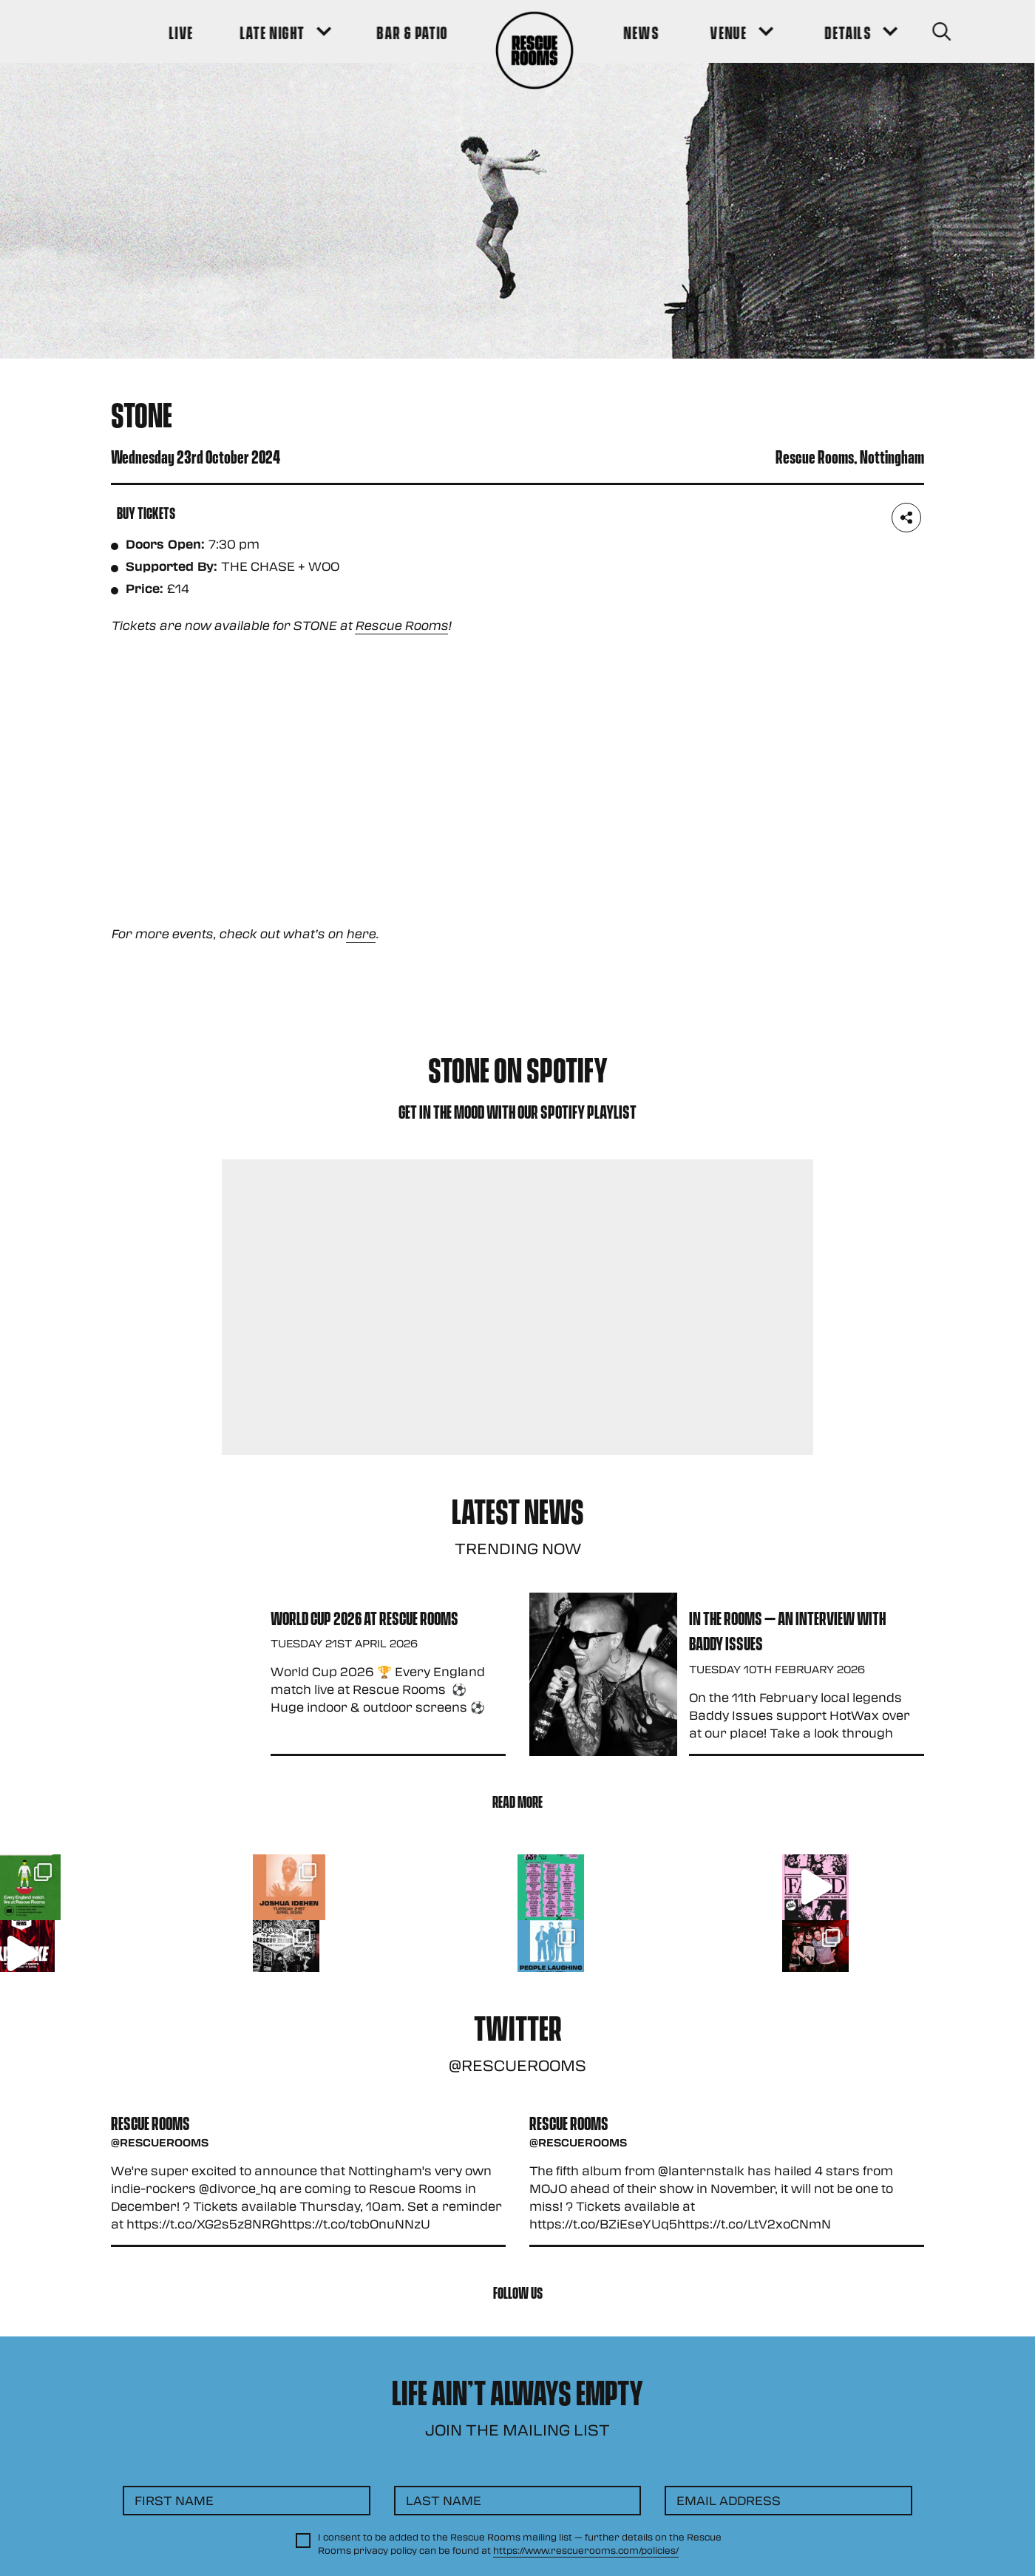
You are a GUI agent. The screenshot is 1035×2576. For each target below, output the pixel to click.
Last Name (443, 2500)
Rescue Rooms (401, 625)
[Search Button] (903, 31)
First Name (174, 2500)
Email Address (728, 2500)
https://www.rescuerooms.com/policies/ (586, 2550)
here (361, 933)
